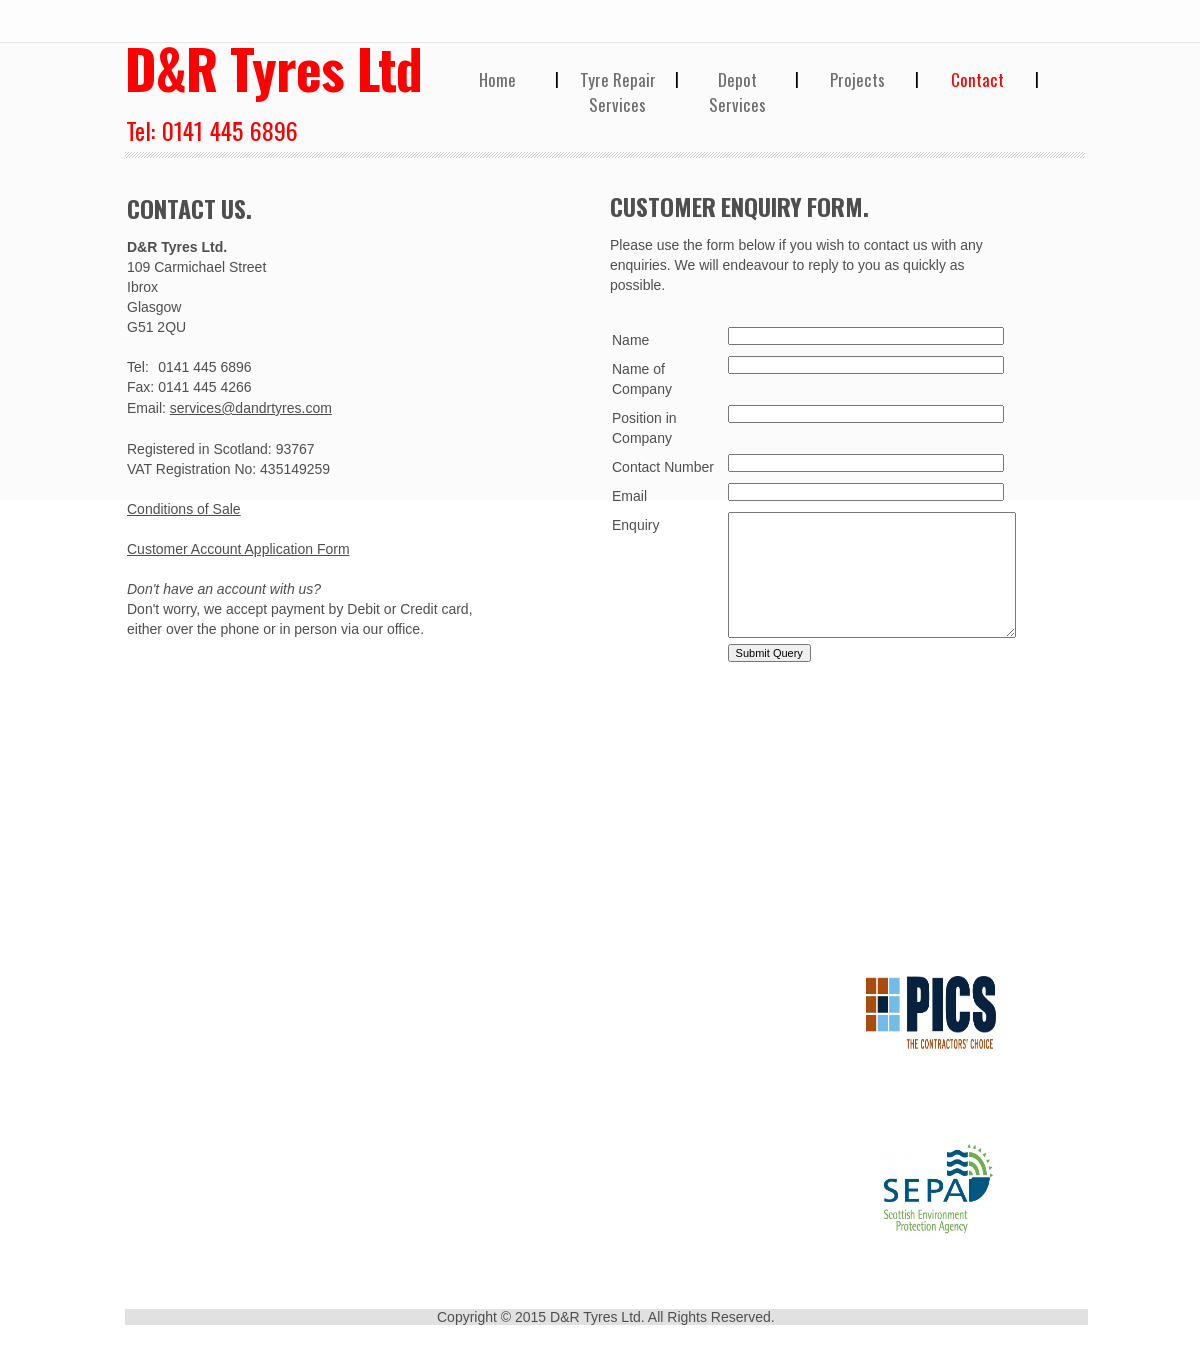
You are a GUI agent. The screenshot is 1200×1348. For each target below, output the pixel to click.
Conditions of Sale (184, 509)
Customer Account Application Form (238, 549)
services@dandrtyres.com (251, 408)
